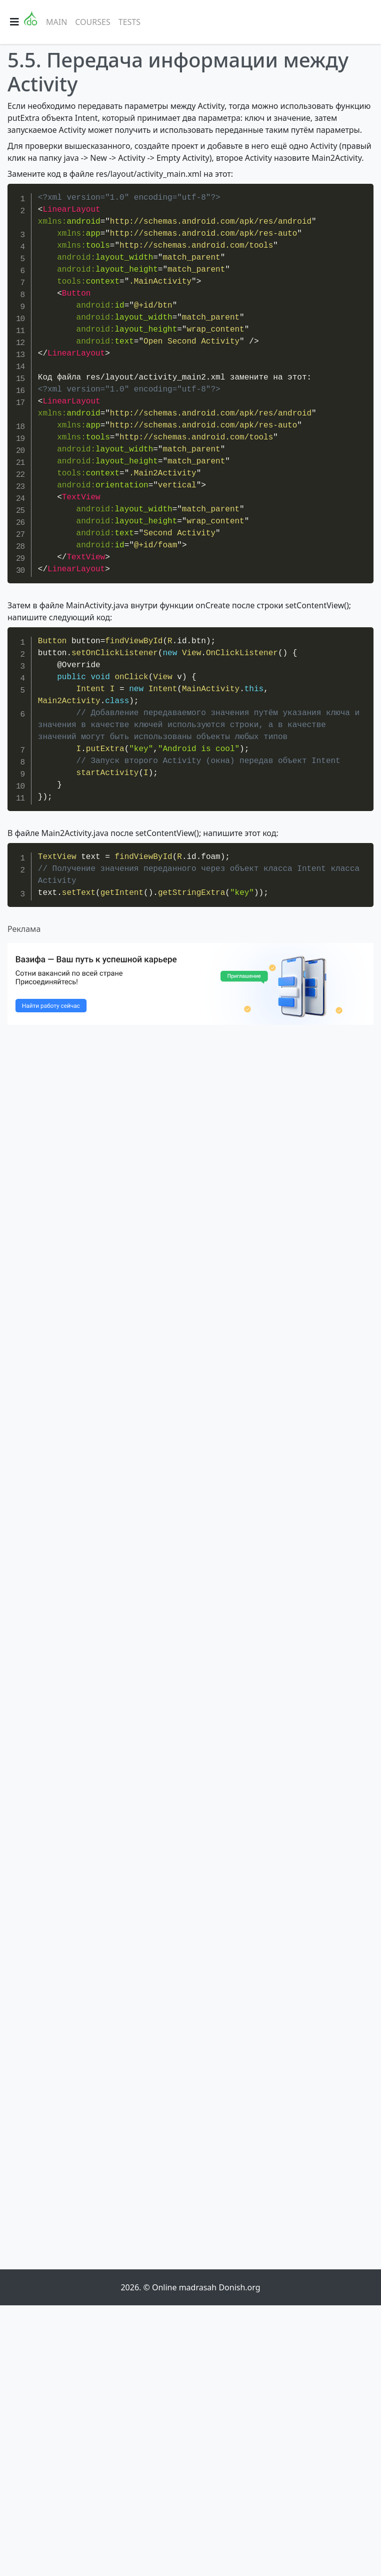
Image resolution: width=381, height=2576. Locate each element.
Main (56, 21)
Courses (92, 21)
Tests (129, 21)
